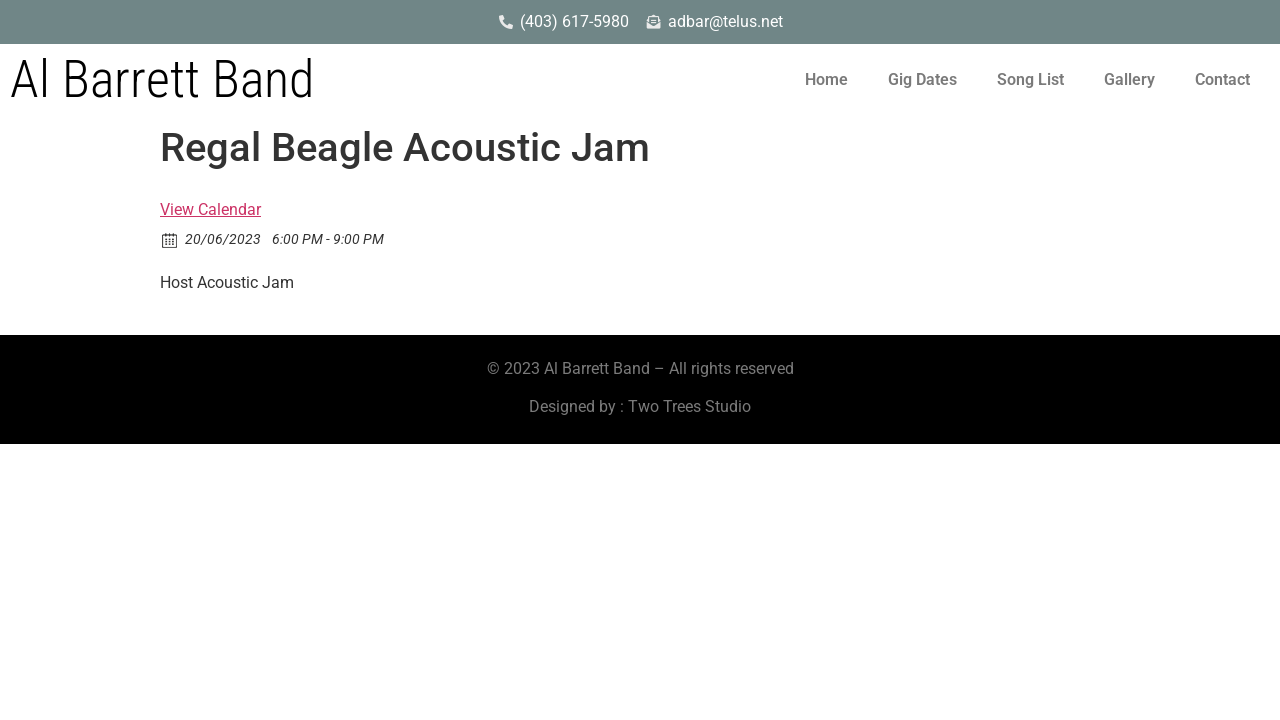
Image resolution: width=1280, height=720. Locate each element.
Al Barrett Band (162, 79)
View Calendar (210, 209)
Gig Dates (922, 79)
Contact (1222, 79)
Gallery (1129, 79)
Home (826, 79)
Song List (1030, 79)
